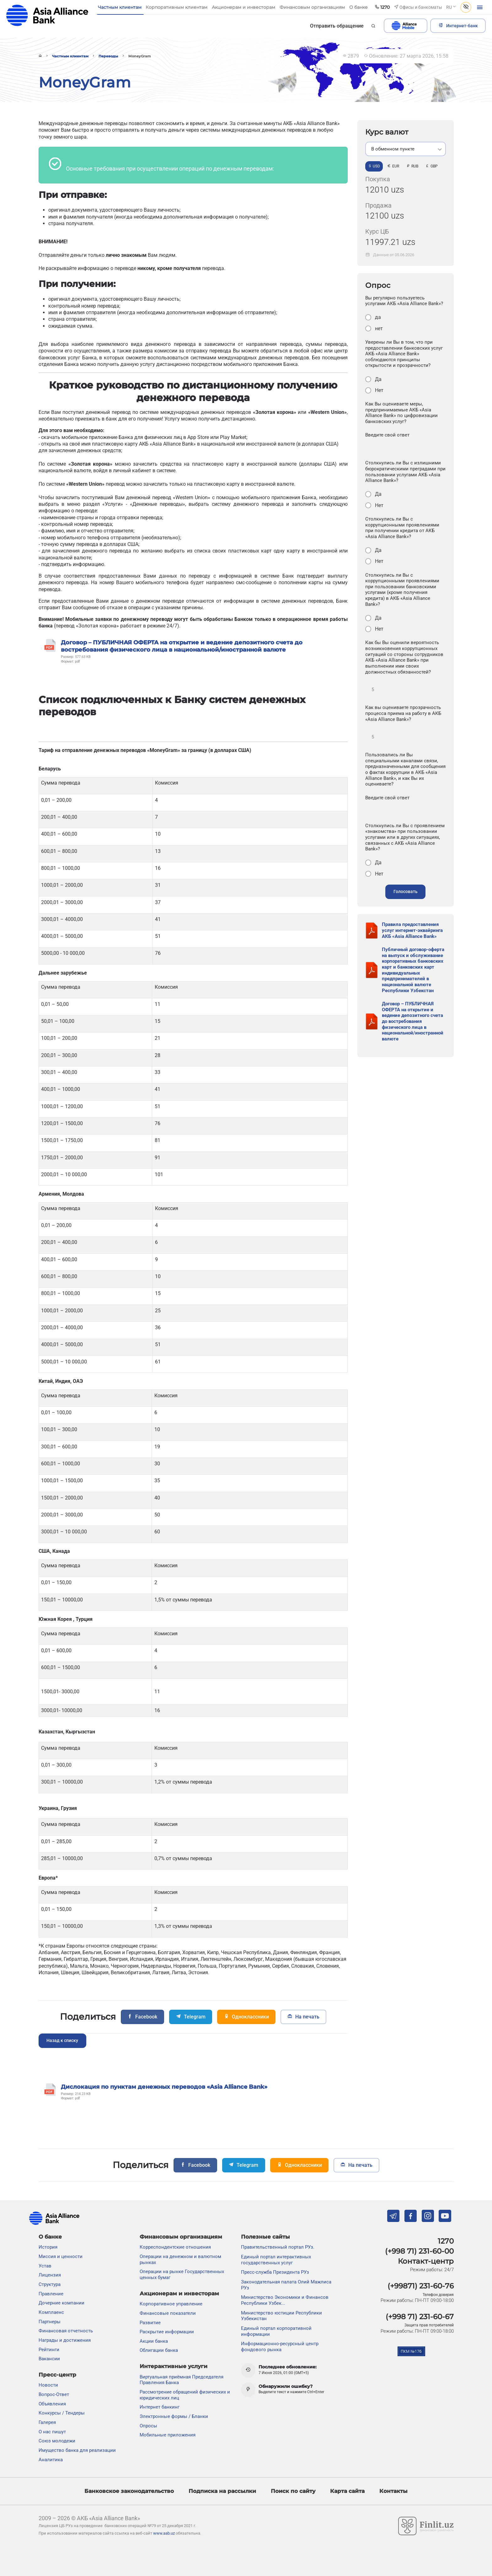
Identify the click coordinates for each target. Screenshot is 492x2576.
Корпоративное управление (171, 2304)
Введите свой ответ (387, 435)
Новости (48, 2385)
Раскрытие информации (167, 2332)
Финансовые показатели (168, 2313)
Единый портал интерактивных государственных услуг (276, 2260)
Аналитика (51, 2459)
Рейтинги (49, 2349)
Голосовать (405, 891)
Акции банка (154, 2341)
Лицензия (50, 2275)
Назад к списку (62, 2040)
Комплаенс (51, 2312)
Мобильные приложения (167, 2435)
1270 (446, 2241)
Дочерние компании (61, 2303)
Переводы (108, 56)
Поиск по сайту (293, 2491)
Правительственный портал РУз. (277, 2247)
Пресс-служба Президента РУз (275, 2272)
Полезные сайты (265, 2237)
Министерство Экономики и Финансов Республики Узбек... (285, 2300)
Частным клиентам (70, 56)
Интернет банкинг (159, 2407)
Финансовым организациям (181, 2237)
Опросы (148, 2426)
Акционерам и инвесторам (179, 2293)
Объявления (52, 2404)
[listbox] (405, 149)
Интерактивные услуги (173, 2366)
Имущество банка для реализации (77, 2450)
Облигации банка (159, 2350)
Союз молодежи (57, 2441)
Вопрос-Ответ (54, 2394)
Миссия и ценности (61, 2256)
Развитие (150, 2322)
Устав (45, 2266)
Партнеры (50, 2322)
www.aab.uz (164, 2533)
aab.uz (47, 15)
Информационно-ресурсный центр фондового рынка (279, 2346)
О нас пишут (52, 2432)
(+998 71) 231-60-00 (419, 2251)
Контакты (393, 2491)
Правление (51, 2294)
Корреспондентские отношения (175, 2247)
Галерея (47, 2422)
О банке (50, 2237)
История (48, 2247)
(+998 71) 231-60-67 (420, 2316)
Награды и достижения (65, 2340)
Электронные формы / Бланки (174, 2416)
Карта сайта (347, 2491)
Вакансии (49, 2359)
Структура (50, 2284)
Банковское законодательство (129, 2491)
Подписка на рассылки (222, 2491)
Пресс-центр (57, 2375)
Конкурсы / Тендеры (62, 2413)
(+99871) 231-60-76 (421, 2286)
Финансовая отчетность (66, 2331)
